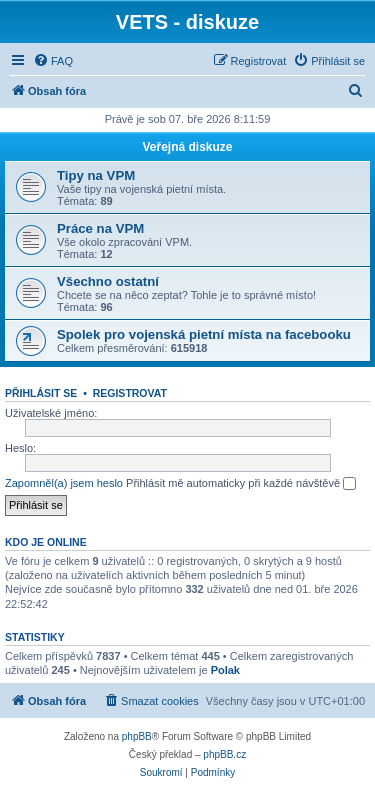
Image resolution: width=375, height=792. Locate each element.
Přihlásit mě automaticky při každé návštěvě (241, 484)
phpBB (137, 736)
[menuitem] (53, 61)
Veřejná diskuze (187, 147)
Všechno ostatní (108, 281)
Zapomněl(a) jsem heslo (64, 483)
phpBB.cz (224, 754)
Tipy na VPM (96, 175)
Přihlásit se (41, 393)
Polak (225, 670)
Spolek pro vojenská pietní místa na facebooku (204, 334)
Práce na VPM (100, 228)
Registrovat (130, 393)
